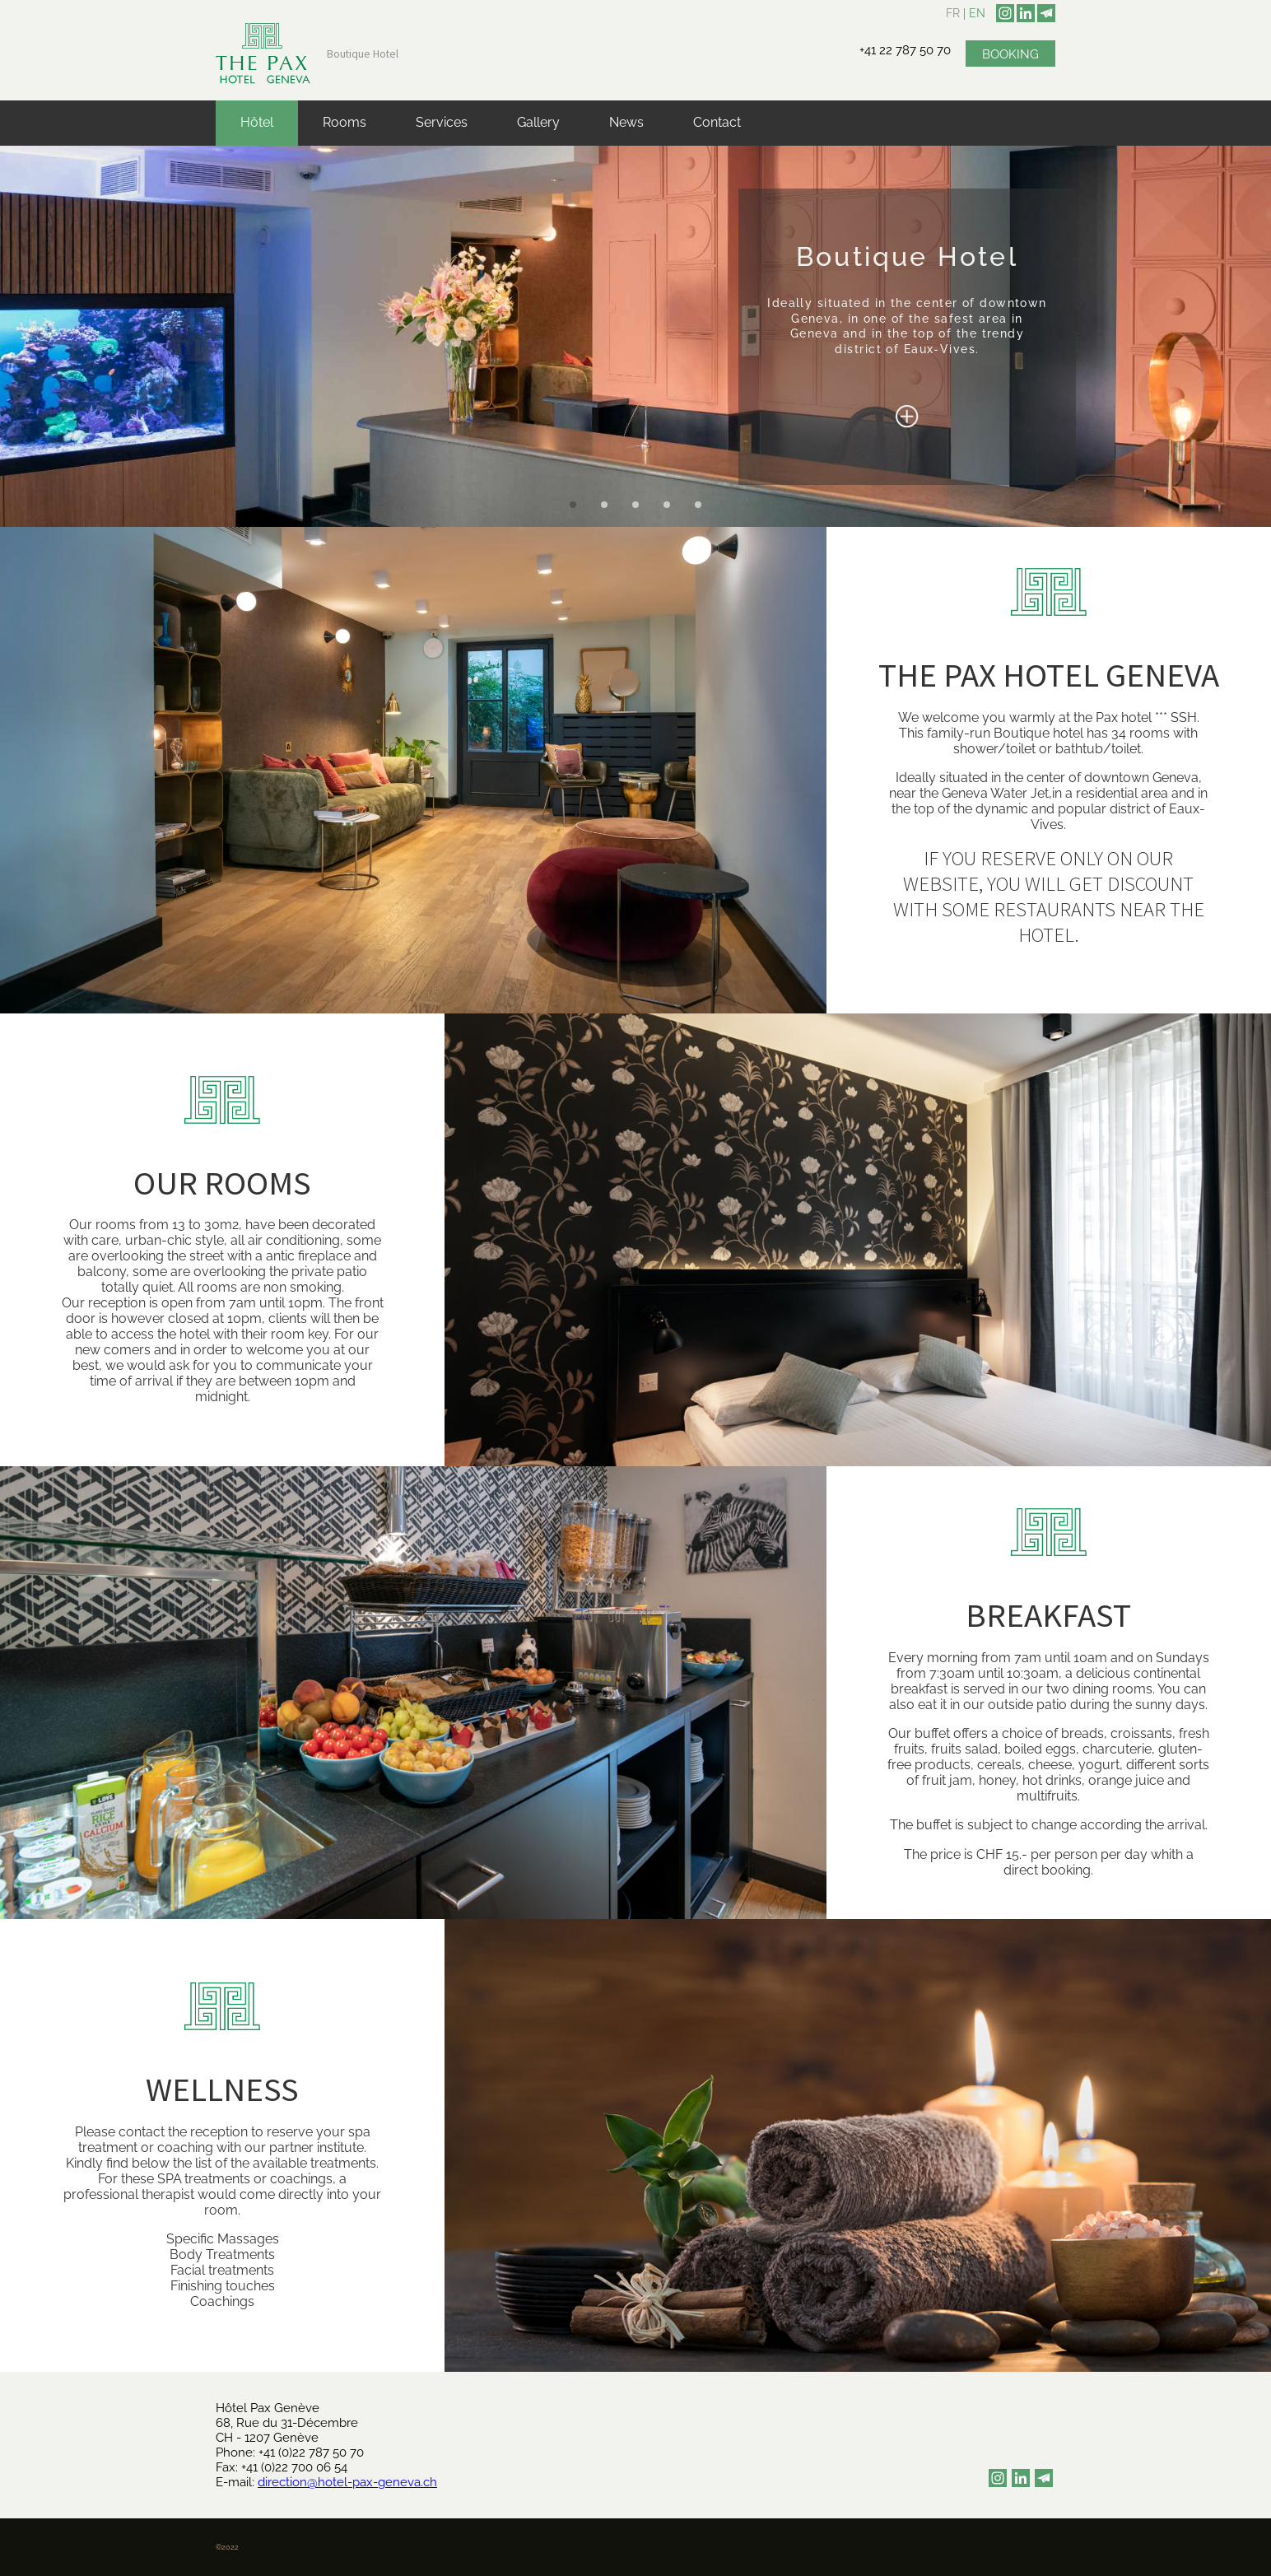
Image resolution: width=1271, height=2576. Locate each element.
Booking (1010, 54)
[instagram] (1005, 13)
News (626, 122)
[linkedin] (1026, 13)
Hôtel (256, 122)
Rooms (344, 122)
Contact (717, 122)
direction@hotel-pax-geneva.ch (347, 2482)
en (977, 13)
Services (442, 122)
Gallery (538, 122)
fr (953, 13)
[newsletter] (1046, 13)
